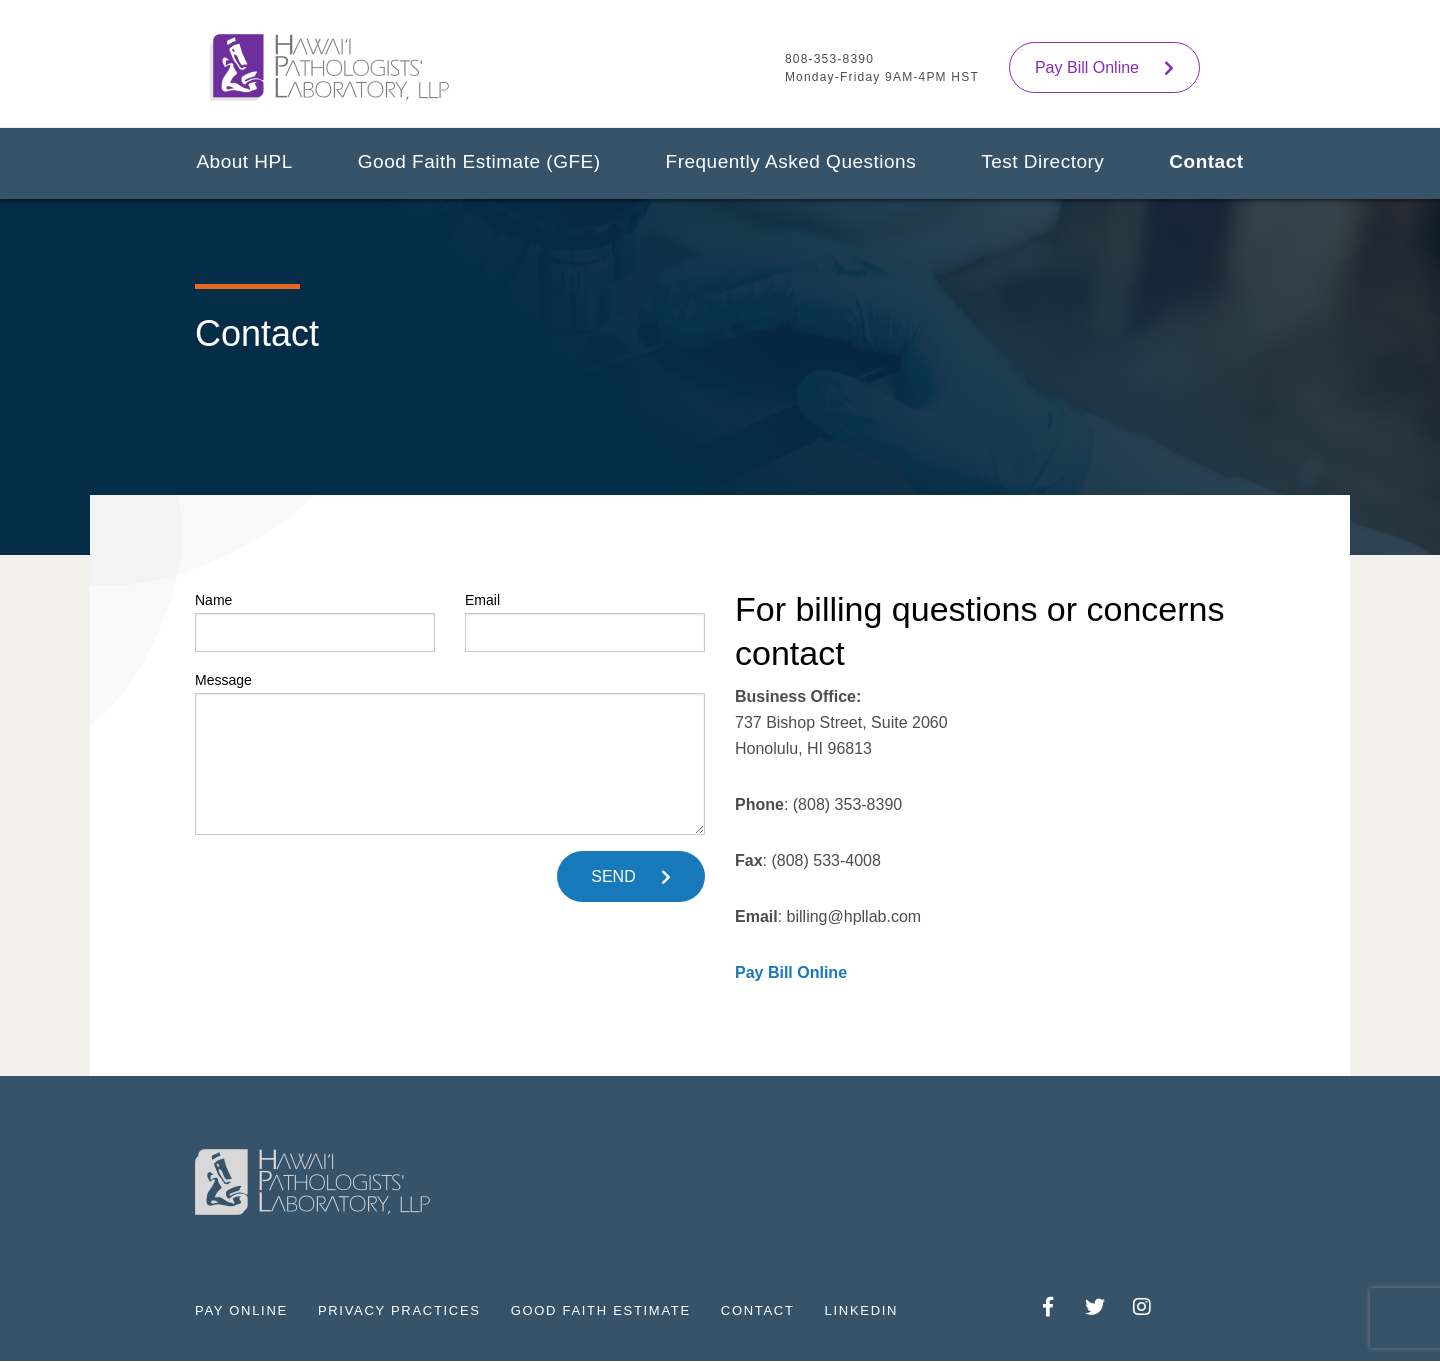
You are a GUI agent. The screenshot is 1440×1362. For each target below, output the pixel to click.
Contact (1206, 161)
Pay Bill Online (1087, 67)
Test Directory (1042, 161)
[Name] (315, 632)
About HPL (244, 161)
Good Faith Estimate (601, 1310)
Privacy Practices (399, 1310)
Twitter (1095, 1308)
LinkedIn (862, 1310)
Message (450, 753)
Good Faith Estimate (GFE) (479, 161)
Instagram (1142, 1308)
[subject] (450, 764)
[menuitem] (244, 169)
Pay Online (241, 1310)
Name (315, 622)
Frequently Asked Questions (791, 161)
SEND (613, 876)
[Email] (585, 632)
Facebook (1048, 1308)
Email (585, 622)
